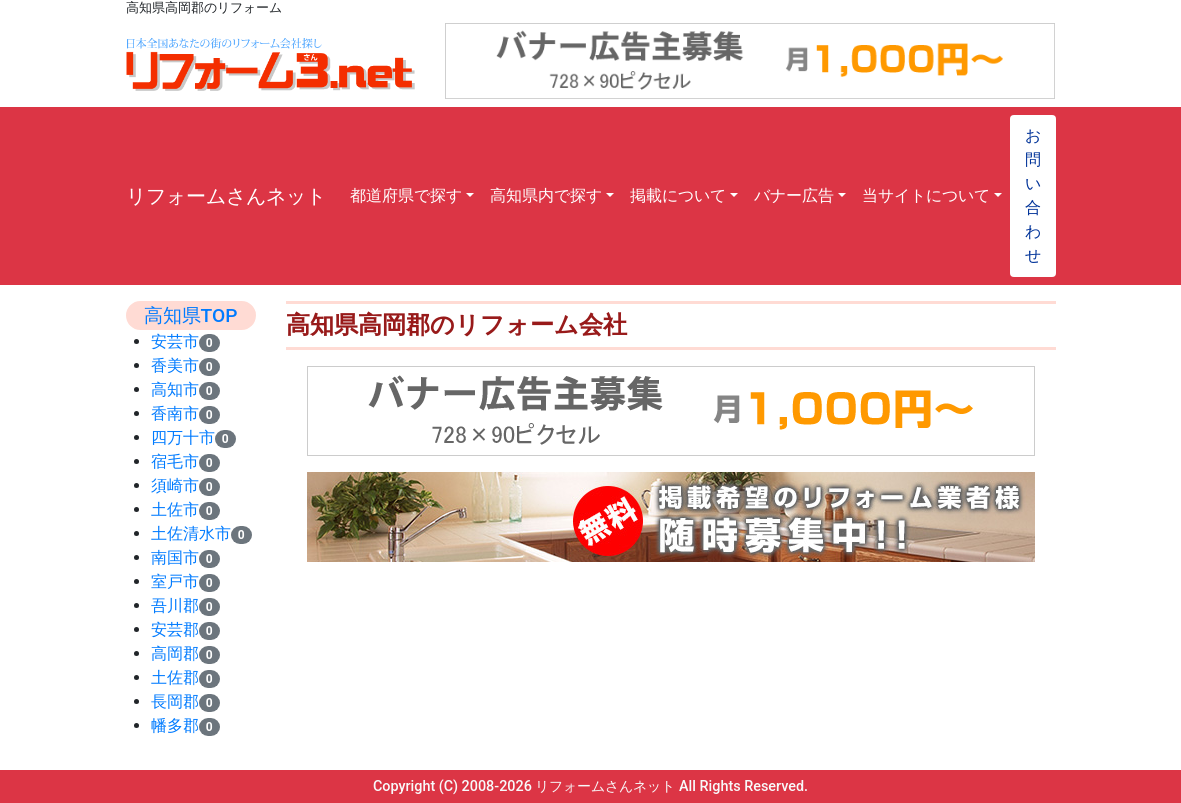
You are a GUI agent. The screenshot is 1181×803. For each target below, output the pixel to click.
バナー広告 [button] (794, 195)
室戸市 (175, 581)
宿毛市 (175, 461)
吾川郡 (175, 605)
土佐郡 (175, 677)
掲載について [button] (678, 195)
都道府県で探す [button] (406, 195)
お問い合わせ (1033, 195)
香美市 (175, 365)
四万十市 (183, 437)
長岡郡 (175, 701)
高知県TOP (191, 315)
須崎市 (175, 485)
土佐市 (175, 509)
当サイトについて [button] (926, 195)
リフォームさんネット (226, 196)
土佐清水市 (191, 533)
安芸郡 (175, 629)
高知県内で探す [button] (546, 195)
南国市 (175, 557)
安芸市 (175, 341)
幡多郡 (175, 725)
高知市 (175, 389)
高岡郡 (175, 653)
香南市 (175, 413)
